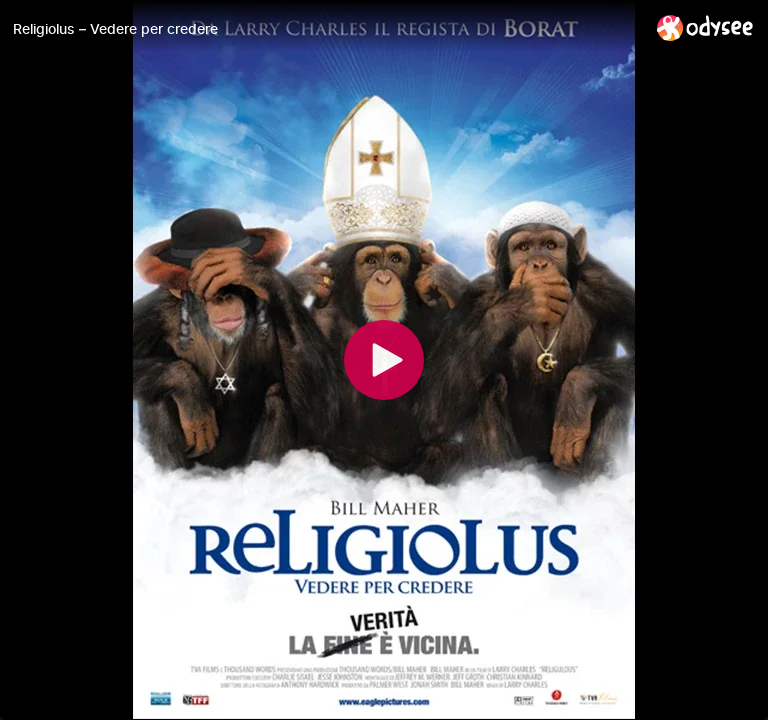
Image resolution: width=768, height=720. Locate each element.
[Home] (705, 27)
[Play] (384, 360)
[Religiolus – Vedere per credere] (327, 29)
